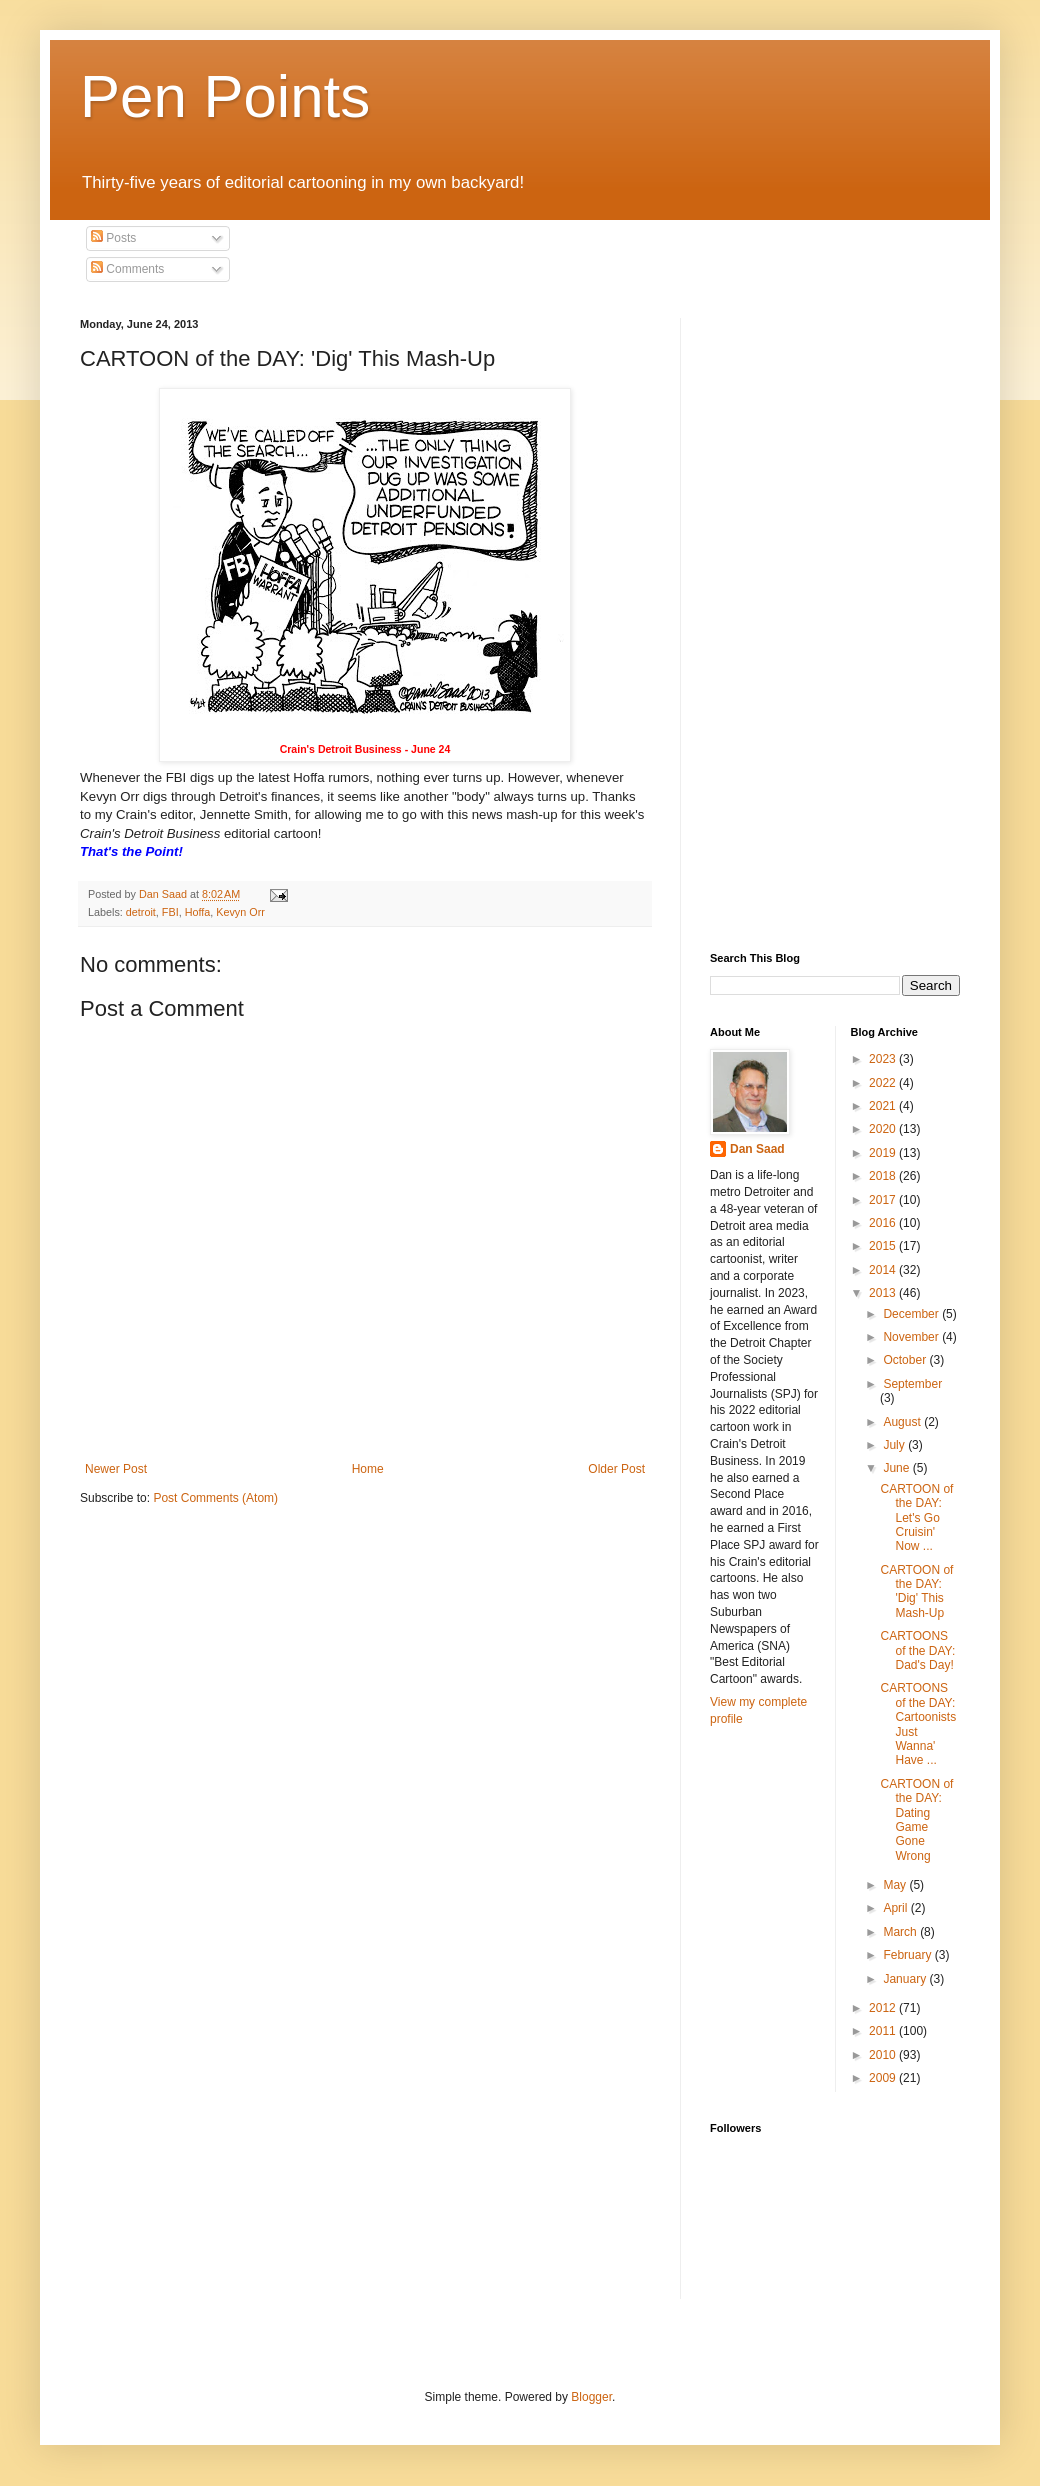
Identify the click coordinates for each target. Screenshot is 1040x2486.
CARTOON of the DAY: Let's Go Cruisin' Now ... (916, 1518)
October (906, 1360)
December (912, 1314)
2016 (884, 1223)
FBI (170, 912)
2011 (884, 2031)
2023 (884, 1059)
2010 (884, 2055)
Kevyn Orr (240, 912)
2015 (884, 1246)
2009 (884, 2078)
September (912, 1384)
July (895, 1445)
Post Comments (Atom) (215, 1498)
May (896, 1885)
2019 (884, 1153)
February (908, 1955)
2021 (884, 1106)
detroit (141, 912)
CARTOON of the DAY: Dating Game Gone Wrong (916, 1820)
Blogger (591, 2397)
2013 (884, 1293)
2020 (884, 1129)
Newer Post (116, 1469)
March (901, 1932)
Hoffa (198, 912)
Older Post (616, 1469)
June (897, 1468)
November (912, 1337)
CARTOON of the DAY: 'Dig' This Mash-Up (916, 1591)
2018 (884, 1176)
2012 (884, 2008)
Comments (127, 269)
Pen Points (225, 96)
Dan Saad (757, 1149)
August (903, 1422)
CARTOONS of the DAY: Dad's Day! (917, 1650)
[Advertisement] (794, 618)
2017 (884, 1200)
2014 (884, 1270)
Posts (113, 238)
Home (368, 1469)
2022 (884, 1083)
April (896, 1908)
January (906, 1979)
